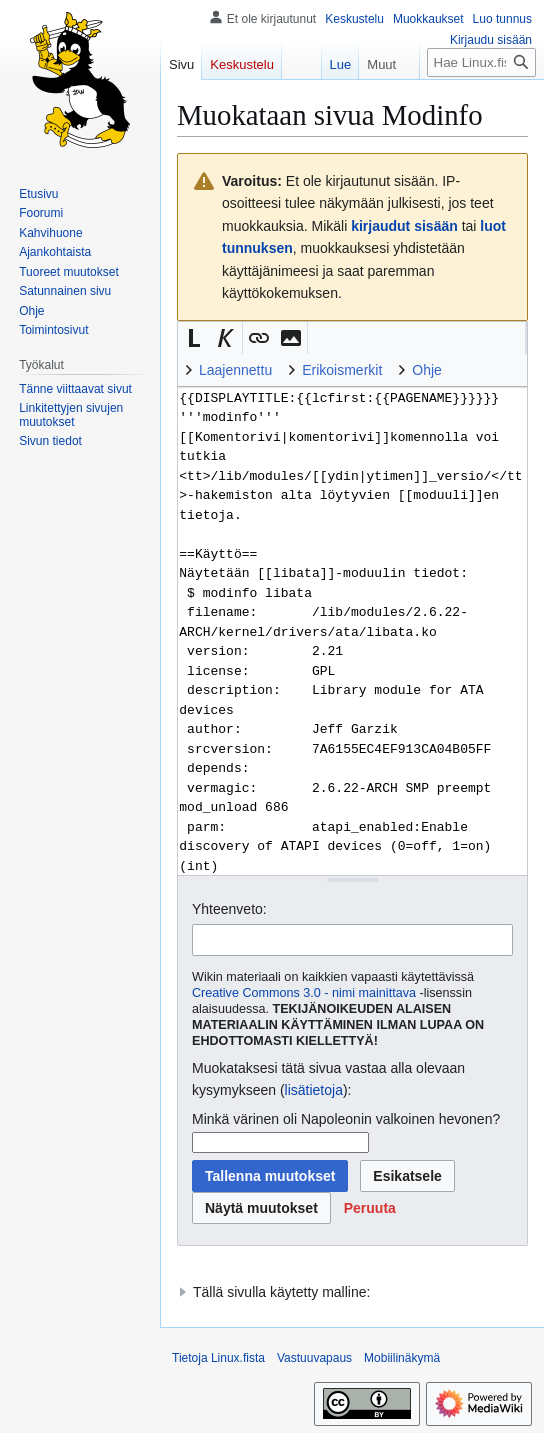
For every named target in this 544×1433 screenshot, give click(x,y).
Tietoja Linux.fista (218, 1358)
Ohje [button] (427, 370)
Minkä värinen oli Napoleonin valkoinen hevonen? (346, 1119)
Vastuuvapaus (314, 1358)
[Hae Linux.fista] (481, 62)
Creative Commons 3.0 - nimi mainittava (304, 993)
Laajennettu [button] (235, 370)
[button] (194, 338)
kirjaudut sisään (404, 226)
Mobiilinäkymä (402, 1358)
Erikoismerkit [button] (342, 370)
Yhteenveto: (229, 909)
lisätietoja (314, 1090)
